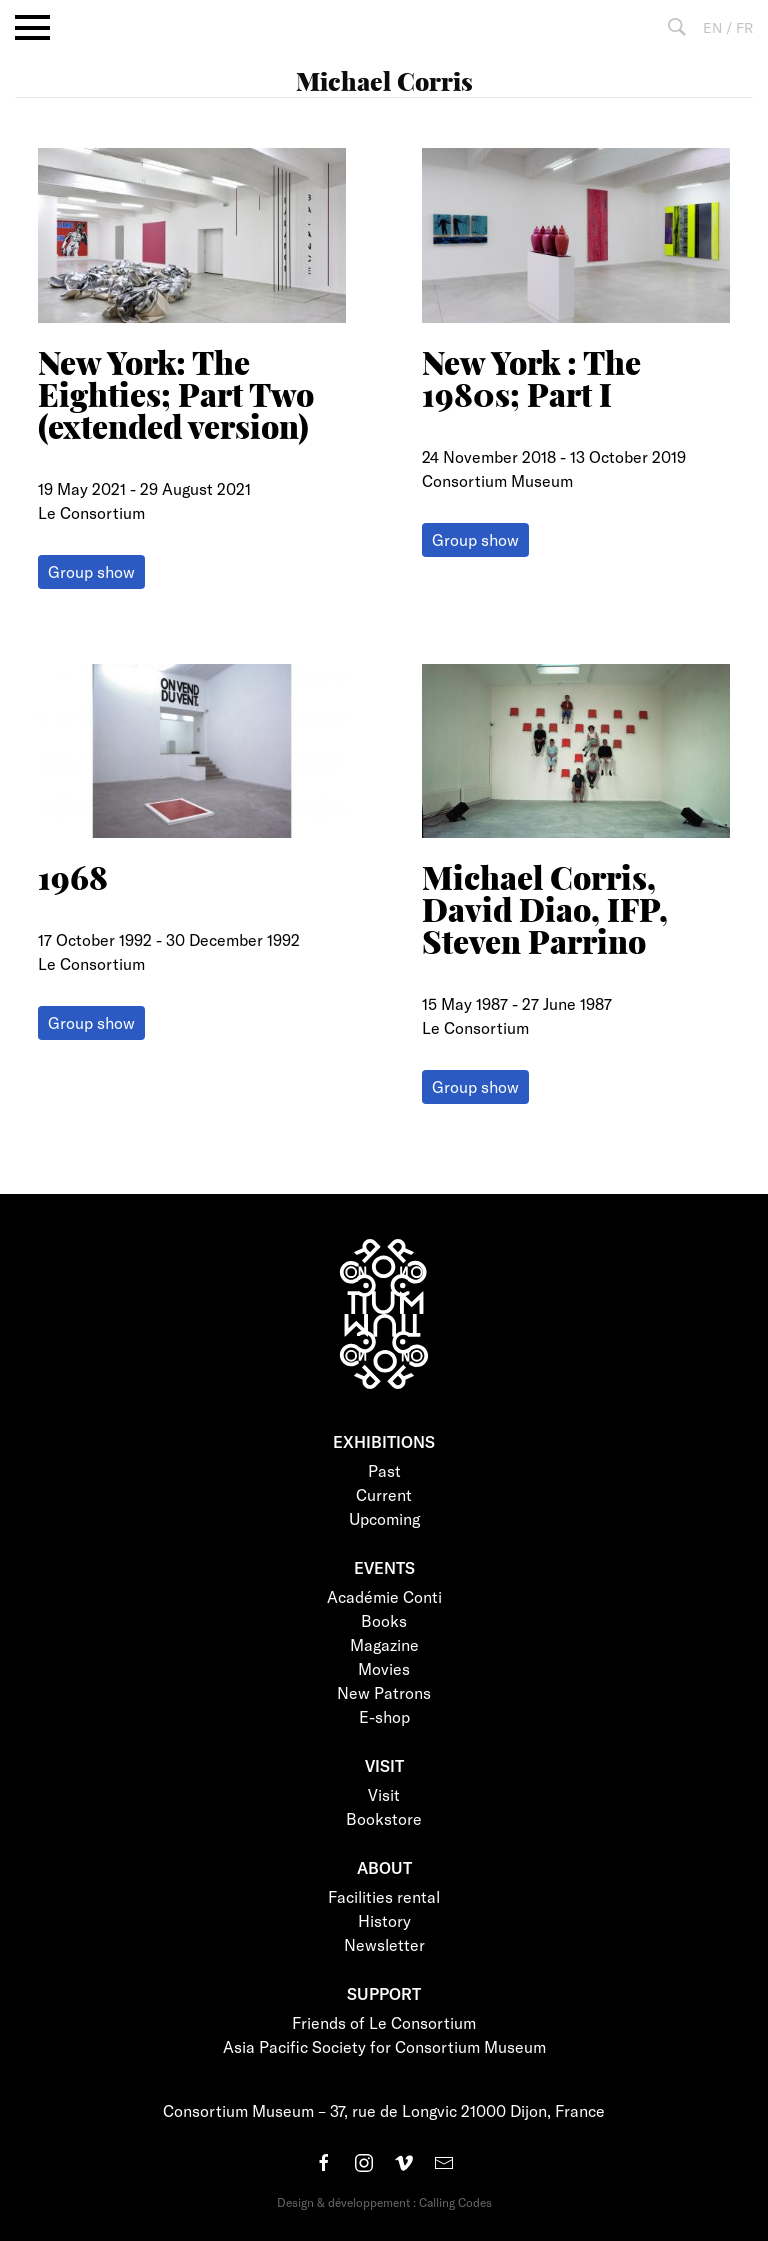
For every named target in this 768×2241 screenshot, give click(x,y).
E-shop (384, 1716)
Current (384, 1494)
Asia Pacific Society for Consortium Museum (384, 2046)
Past (384, 1470)
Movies (384, 1668)
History (384, 1920)
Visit (384, 1794)
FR (744, 27)
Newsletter (384, 1944)
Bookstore (384, 1818)
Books (384, 1620)
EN (712, 27)
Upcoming (384, 1518)
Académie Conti (384, 1596)
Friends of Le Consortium (384, 2022)
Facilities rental (384, 1896)
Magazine (384, 1644)
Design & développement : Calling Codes (384, 2202)
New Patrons (384, 1692)
